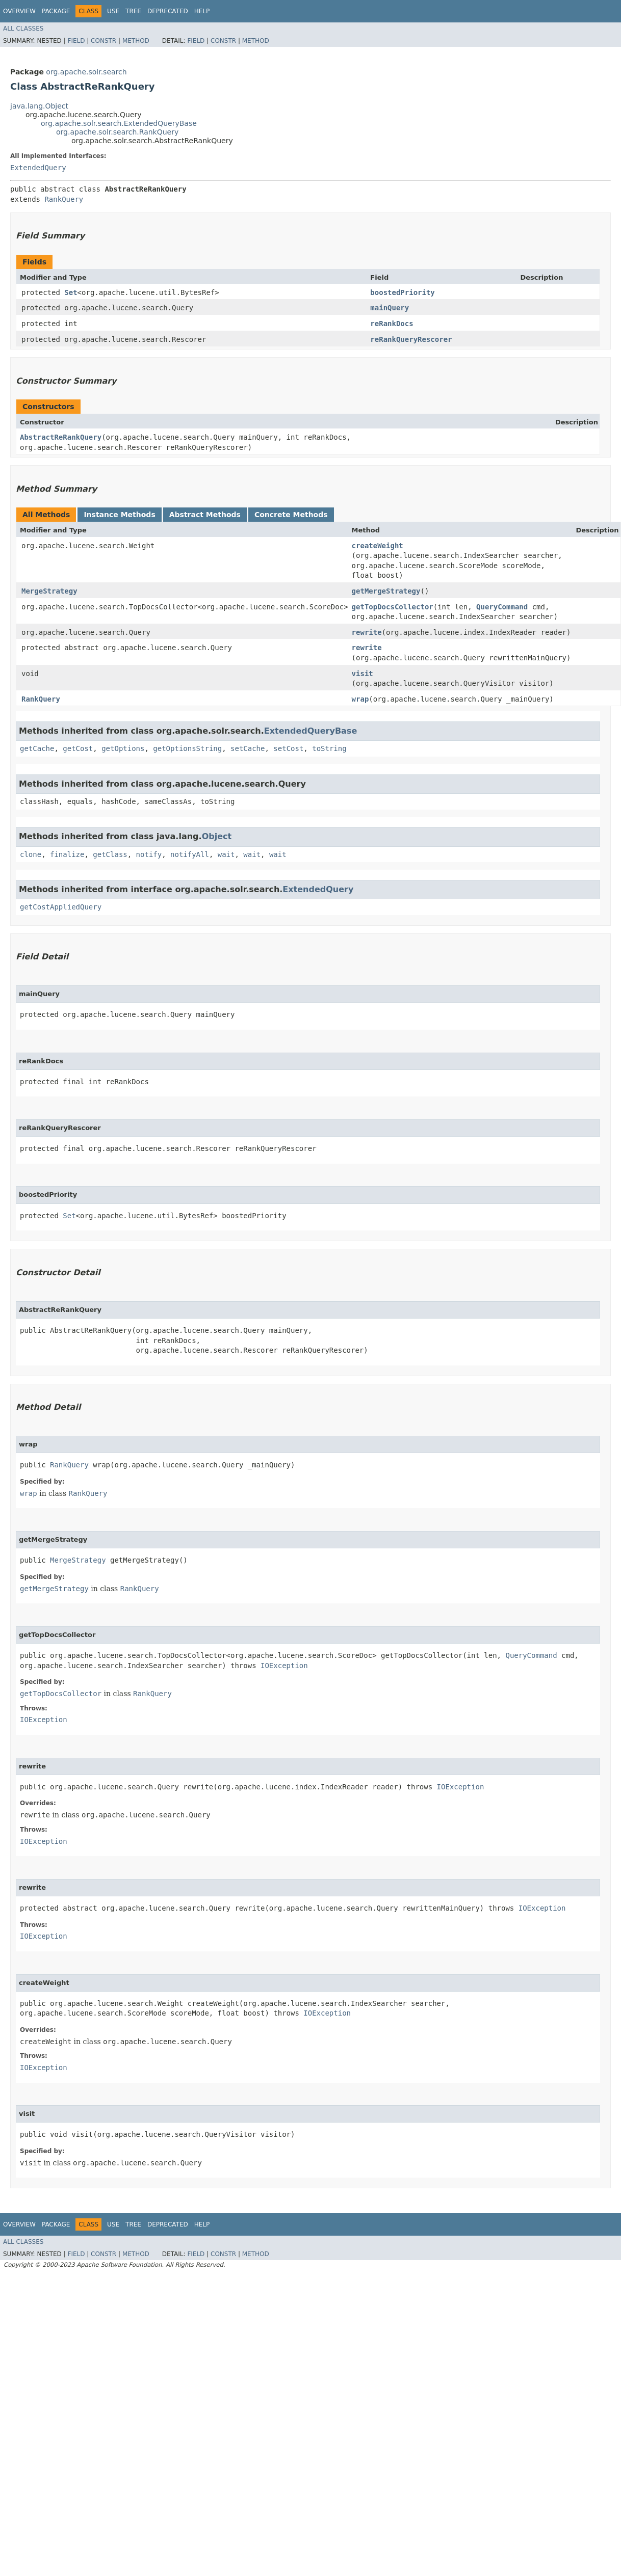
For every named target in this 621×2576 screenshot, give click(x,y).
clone (30, 854)
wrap (360, 699)
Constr (103, 40)
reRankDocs (391, 323)
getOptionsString (187, 748)
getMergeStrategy (386, 591)
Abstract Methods (205, 515)
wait (226, 854)
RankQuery (63, 199)
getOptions (122, 748)
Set (70, 292)
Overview (19, 11)
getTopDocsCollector (392, 607)
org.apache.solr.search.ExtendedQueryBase (119, 123)
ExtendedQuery (38, 168)
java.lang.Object (39, 106)
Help (202, 11)
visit (362, 673)
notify (149, 854)
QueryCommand (502, 607)
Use (113, 11)
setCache (247, 748)
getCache (37, 748)
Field (76, 40)
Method (135, 40)
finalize (67, 854)
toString (329, 748)
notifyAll (189, 854)
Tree (133, 11)
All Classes (23, 28)
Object (217, 836)
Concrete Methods (291, 515)
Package (56, 11)
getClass (110, 854)
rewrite (367, 632)
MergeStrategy (49, 591)
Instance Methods (119, 515)
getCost (78, 748)
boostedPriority (402, 292)
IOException (284, 1665)
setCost (288, 748)
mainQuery (389, 308)
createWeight (377, 546)
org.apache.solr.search (86, 72)
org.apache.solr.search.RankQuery (117, 132)
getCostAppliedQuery (60, 907)
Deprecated (167, 11)
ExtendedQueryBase (310, 731)
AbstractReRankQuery (60, 437)
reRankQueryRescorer (411, 339)
